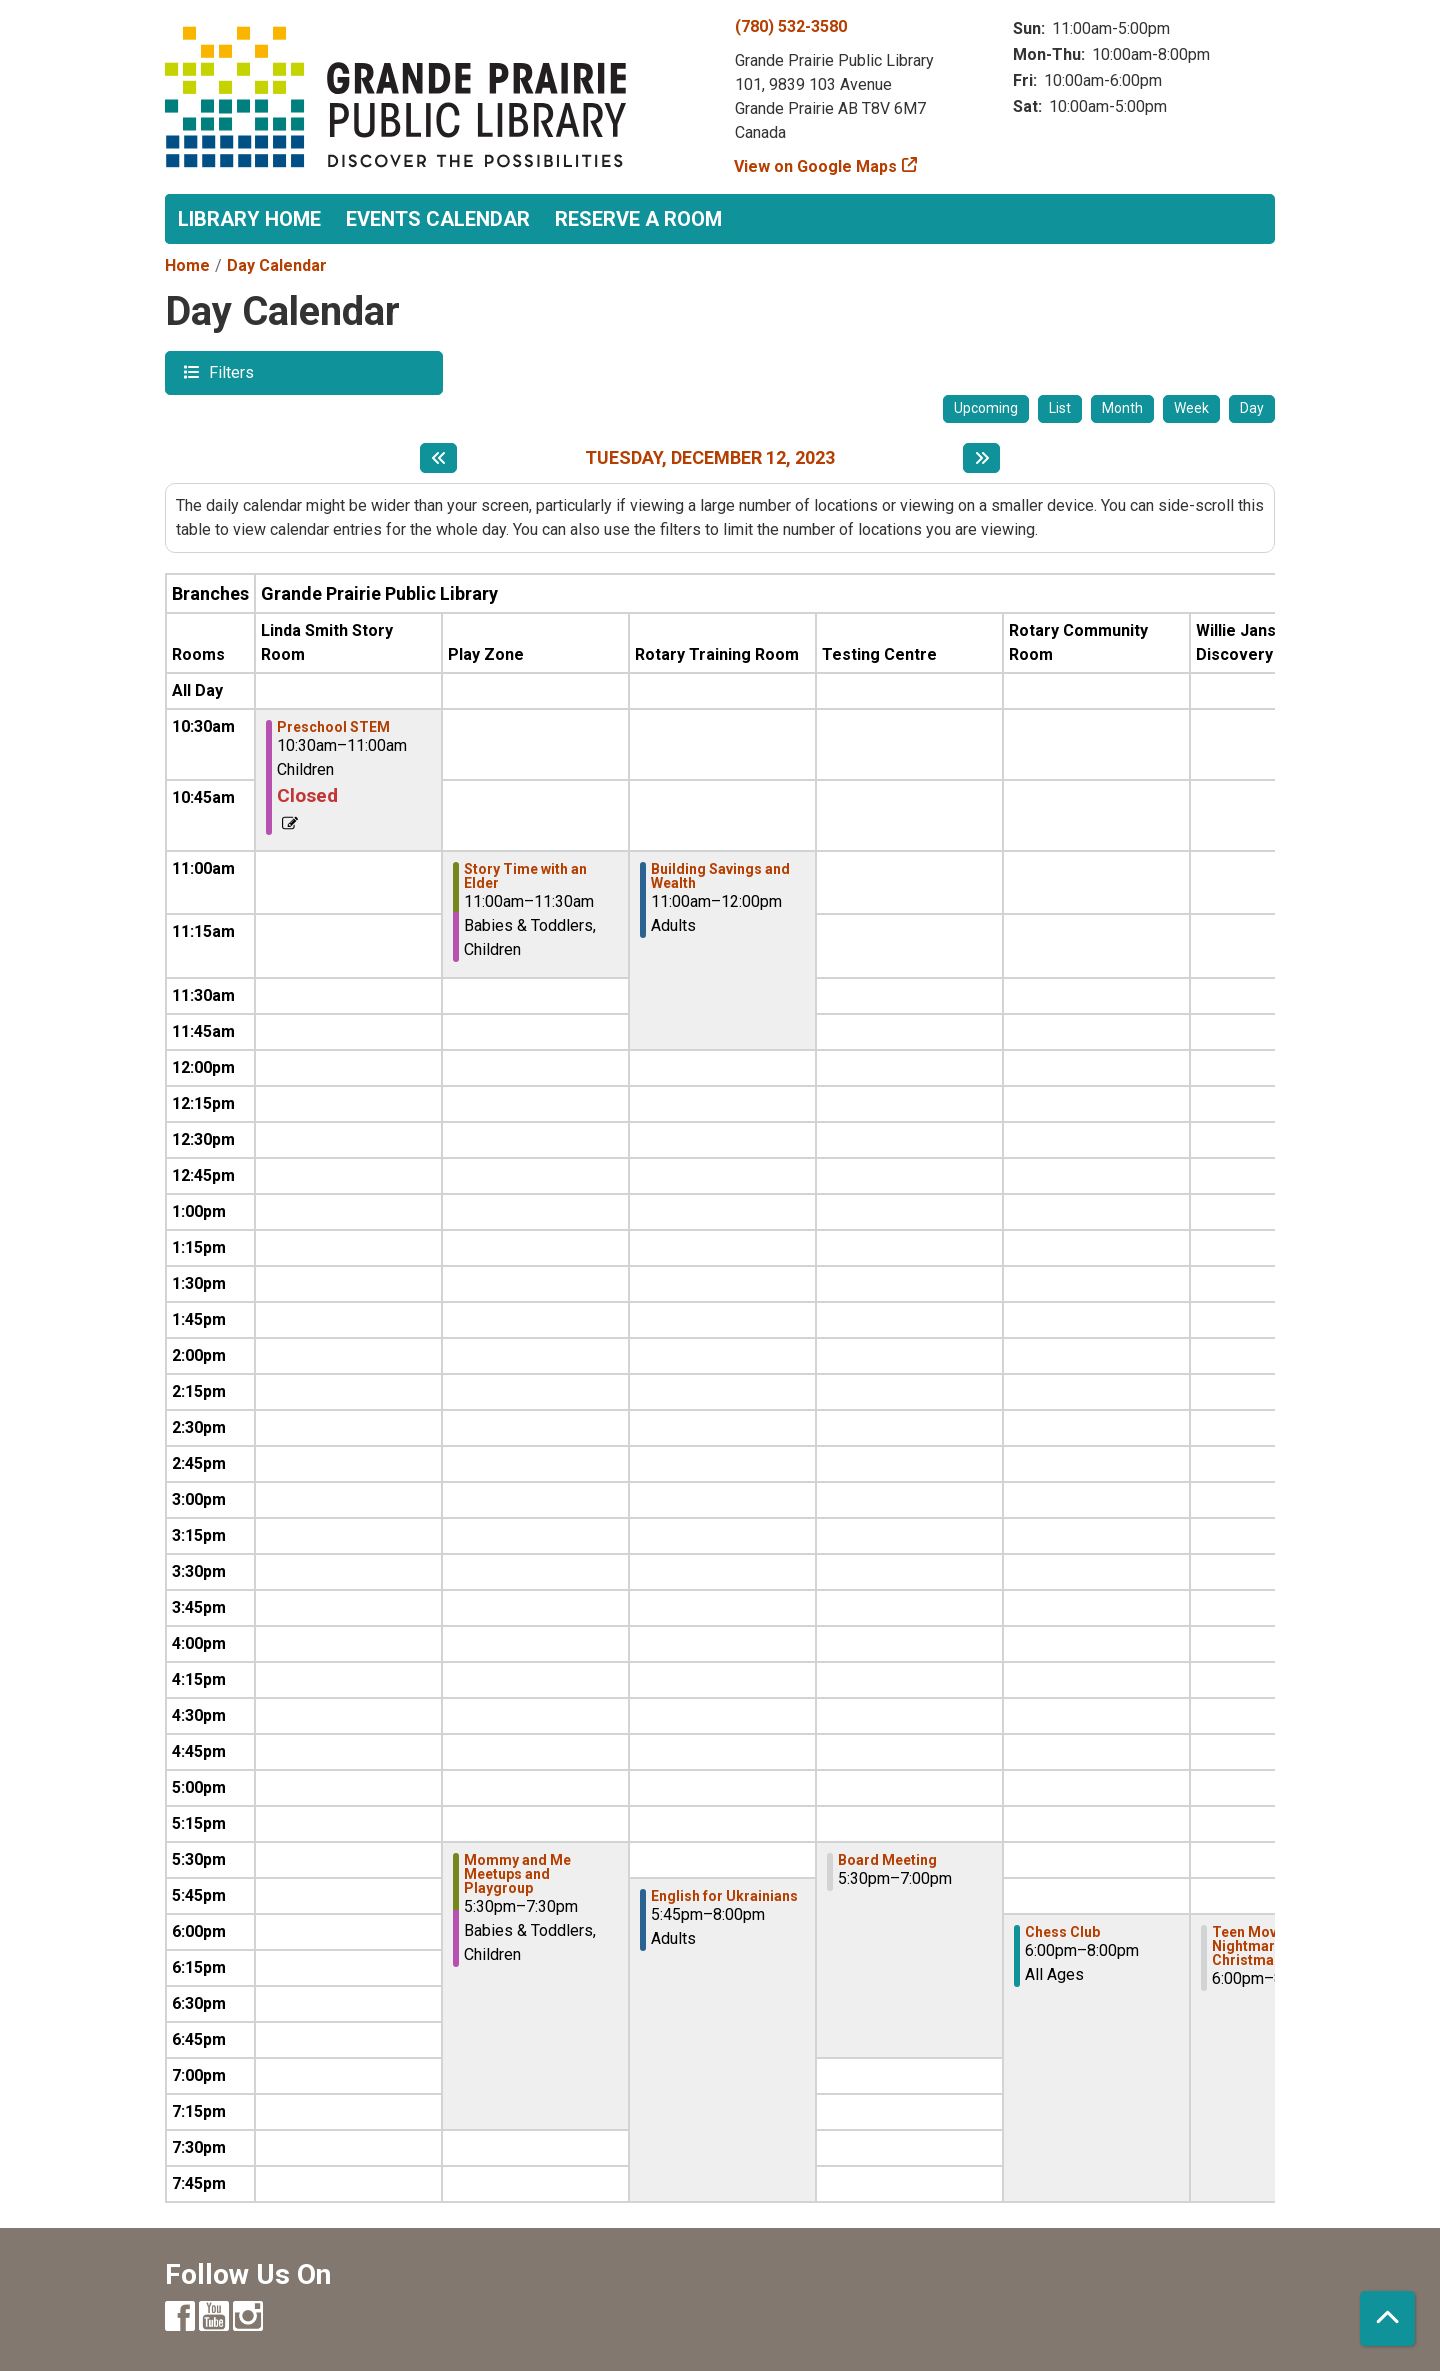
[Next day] (981, 458)
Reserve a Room (638, 219)
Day (1252, 408)
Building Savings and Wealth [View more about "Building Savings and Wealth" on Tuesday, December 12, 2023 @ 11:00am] (720, 876)
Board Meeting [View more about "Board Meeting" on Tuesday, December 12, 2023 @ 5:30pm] (887, 1860)
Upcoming (986, 408)
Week (1191, 408)
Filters (229, 371)
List (1060, 408)
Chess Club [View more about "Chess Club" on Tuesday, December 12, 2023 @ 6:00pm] (1062, 1932)
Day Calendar (277, 265)
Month (1122, 408)
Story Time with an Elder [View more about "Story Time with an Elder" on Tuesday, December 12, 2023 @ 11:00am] (525, 876)
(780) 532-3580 (791, 26)
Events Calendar (438, 219)
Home (187, 265)
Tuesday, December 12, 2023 (710, 457)
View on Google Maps (816, 166)
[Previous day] (438, 458)
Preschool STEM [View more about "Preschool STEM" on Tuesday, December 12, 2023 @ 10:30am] (333, 727)
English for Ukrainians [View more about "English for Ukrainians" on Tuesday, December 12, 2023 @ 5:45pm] (724, 1896)
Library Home (249, 219)
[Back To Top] (1387, 2318)
